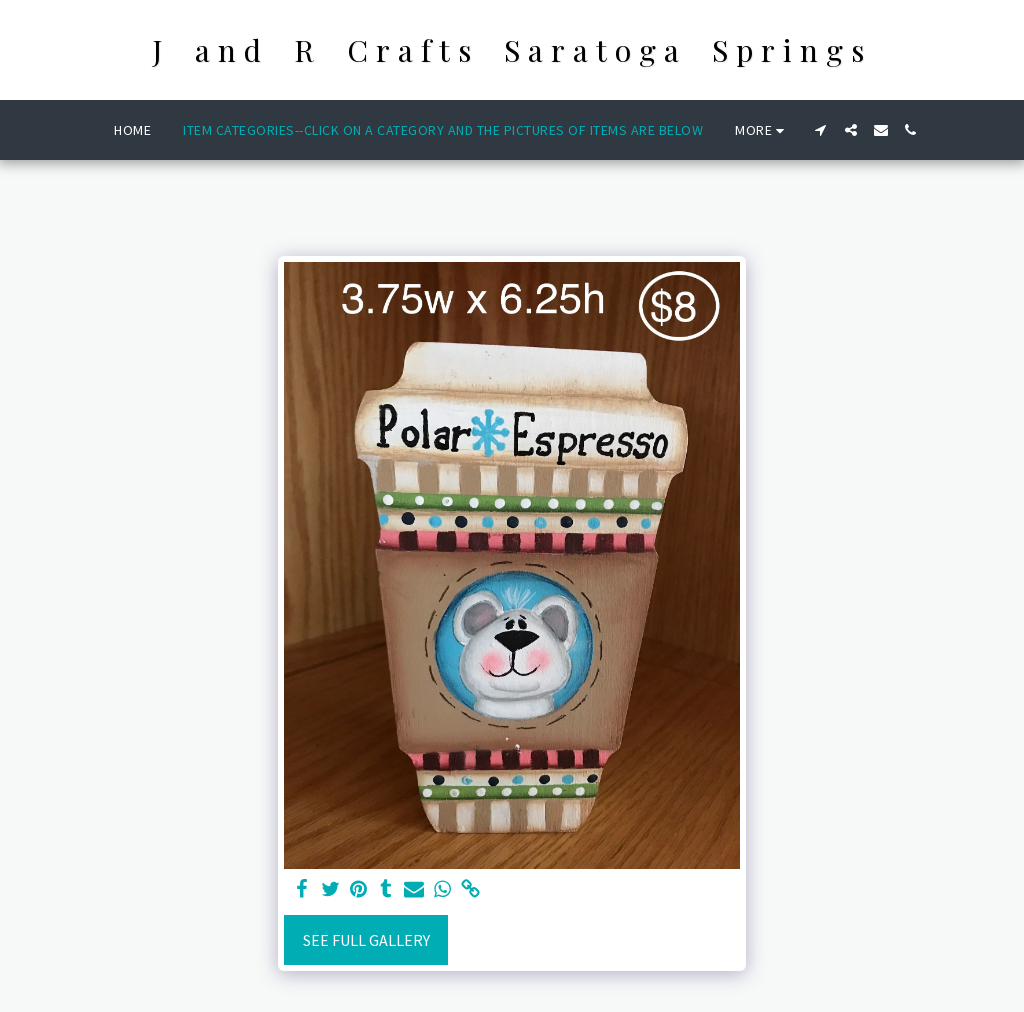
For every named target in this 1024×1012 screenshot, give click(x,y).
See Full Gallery (366, 940)
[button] (821, 130)
